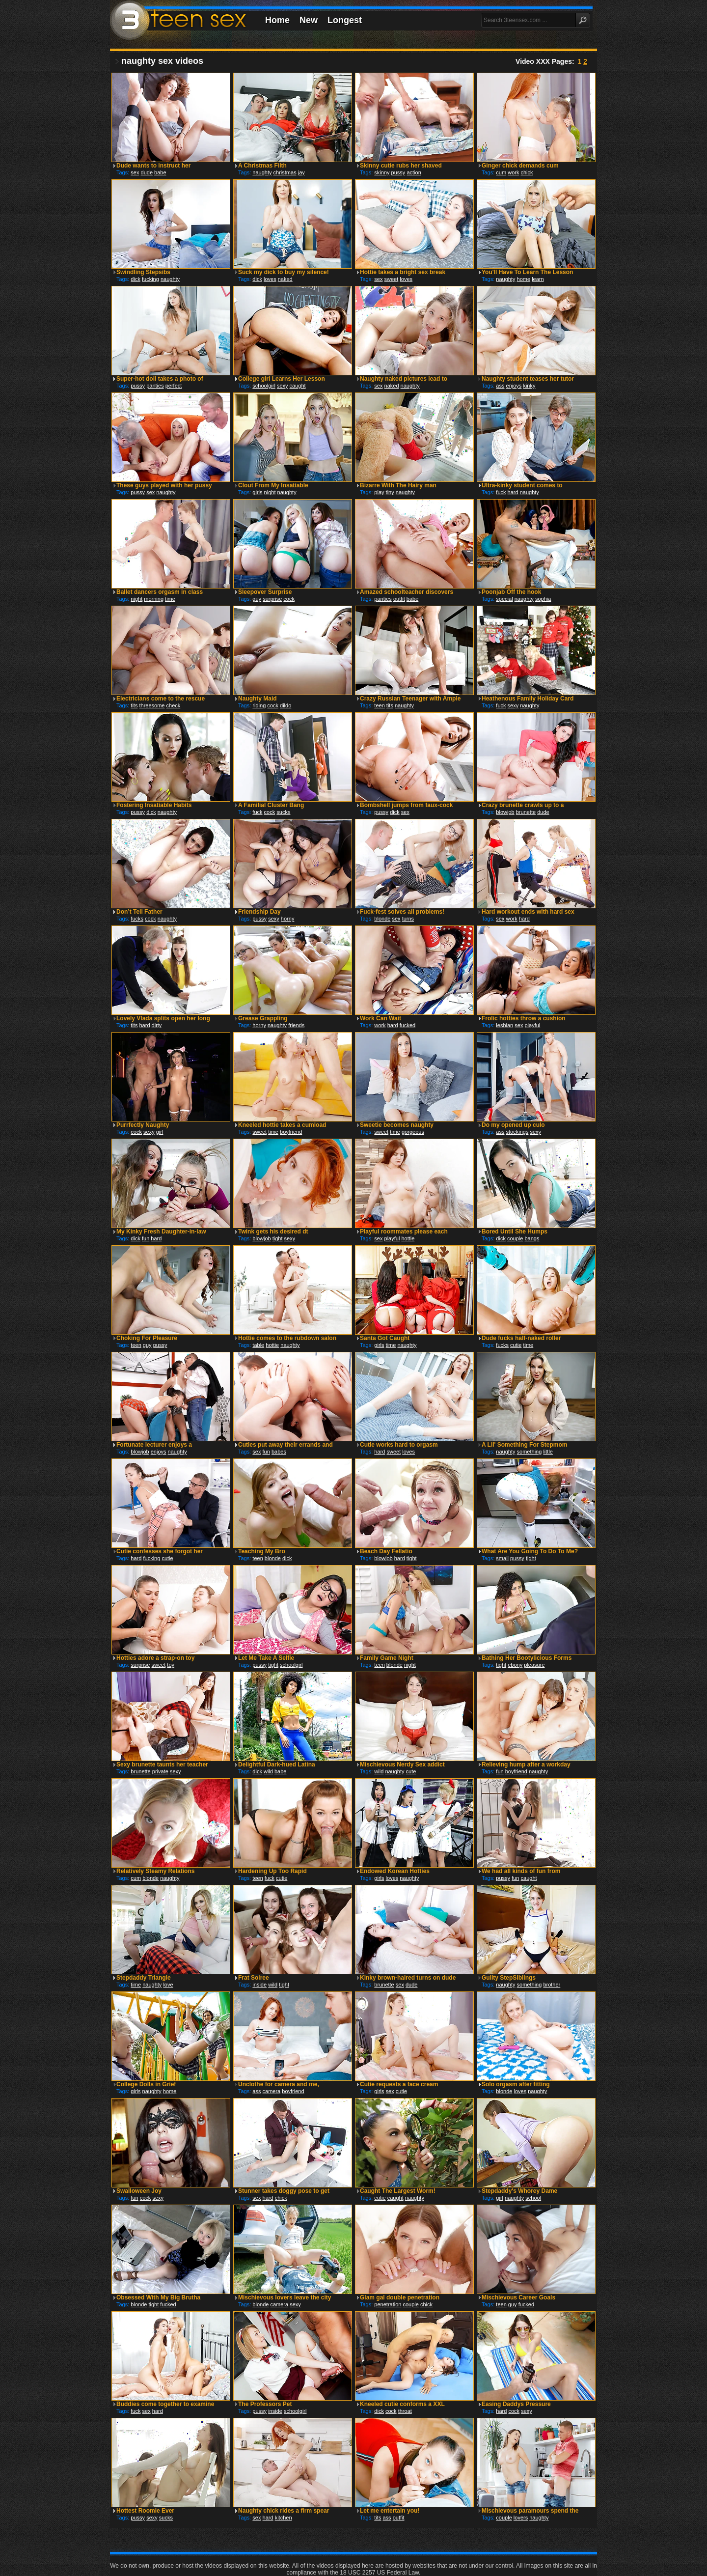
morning (153, 599)
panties (154, 386)
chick (527, 172)
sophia (543, 599)
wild (268, 1771)
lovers (521, 2517)
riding (259, 705)
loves (270, 279)
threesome (151, 705)
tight (277, 1238)
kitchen (283, 2517)
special (504, 599)
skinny (381, 172)
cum (501, 172)
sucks (283, 812)
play (379, 492)
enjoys (514, 386)
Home (277, 20)
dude (147, 172)
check (173, 705)
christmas (285, 172)
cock (289, 599)
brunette (526, 812)
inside (259, 1985)
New (308, 20)
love (168, 1985)
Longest (344, 20)
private (160, 1771)
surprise (272, 599)
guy (256, 599)
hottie (407, 1238)
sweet (391, 279)
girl (159, 1132)
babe (160, 172)
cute (411, 1771)
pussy (398, 172)
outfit (399, 599)
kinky (529, 386)
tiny (390, 492)
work (513, 172)
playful (532, 1025)
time (170, 599)
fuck (501, 492)
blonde (382, 919)
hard (513, 492)
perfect (173, 386)
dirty (157, 1025)
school (533, 2198)
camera (272, 2091)
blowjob (505, 812)
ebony (515, 1665)
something (529, 1452)
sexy (282, 386)
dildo (285, 705)
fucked (407, 1025)
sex (135, 172)
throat (405, 2411)
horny (288, 919)
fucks (137, 919)
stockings (517, 1132)
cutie (515, 1345)
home (524, 279)
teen (379, 705)
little (548, 1452)
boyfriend (291, 1132)
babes (279, 1452)
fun (145, 1238)
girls (257, 492)
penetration (387, 2304)
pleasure (534, 1665)
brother (551, 1985)
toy (170, 1665)
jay (301, 172)
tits (134, 705)
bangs (531, 1238)
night (270, 492)
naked (285, 279)
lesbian (504, 1025)
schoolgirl (263, 386)
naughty (262, 172)
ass (500, 386)
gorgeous (413, 1132)
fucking (150, 279)
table (258, 1345)
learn (538, 279)
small (502, 1558)
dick (135, 279)
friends (296, 1025)
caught (298, 386)
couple (515, 1238)
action (414, 172)
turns (408, 919)
